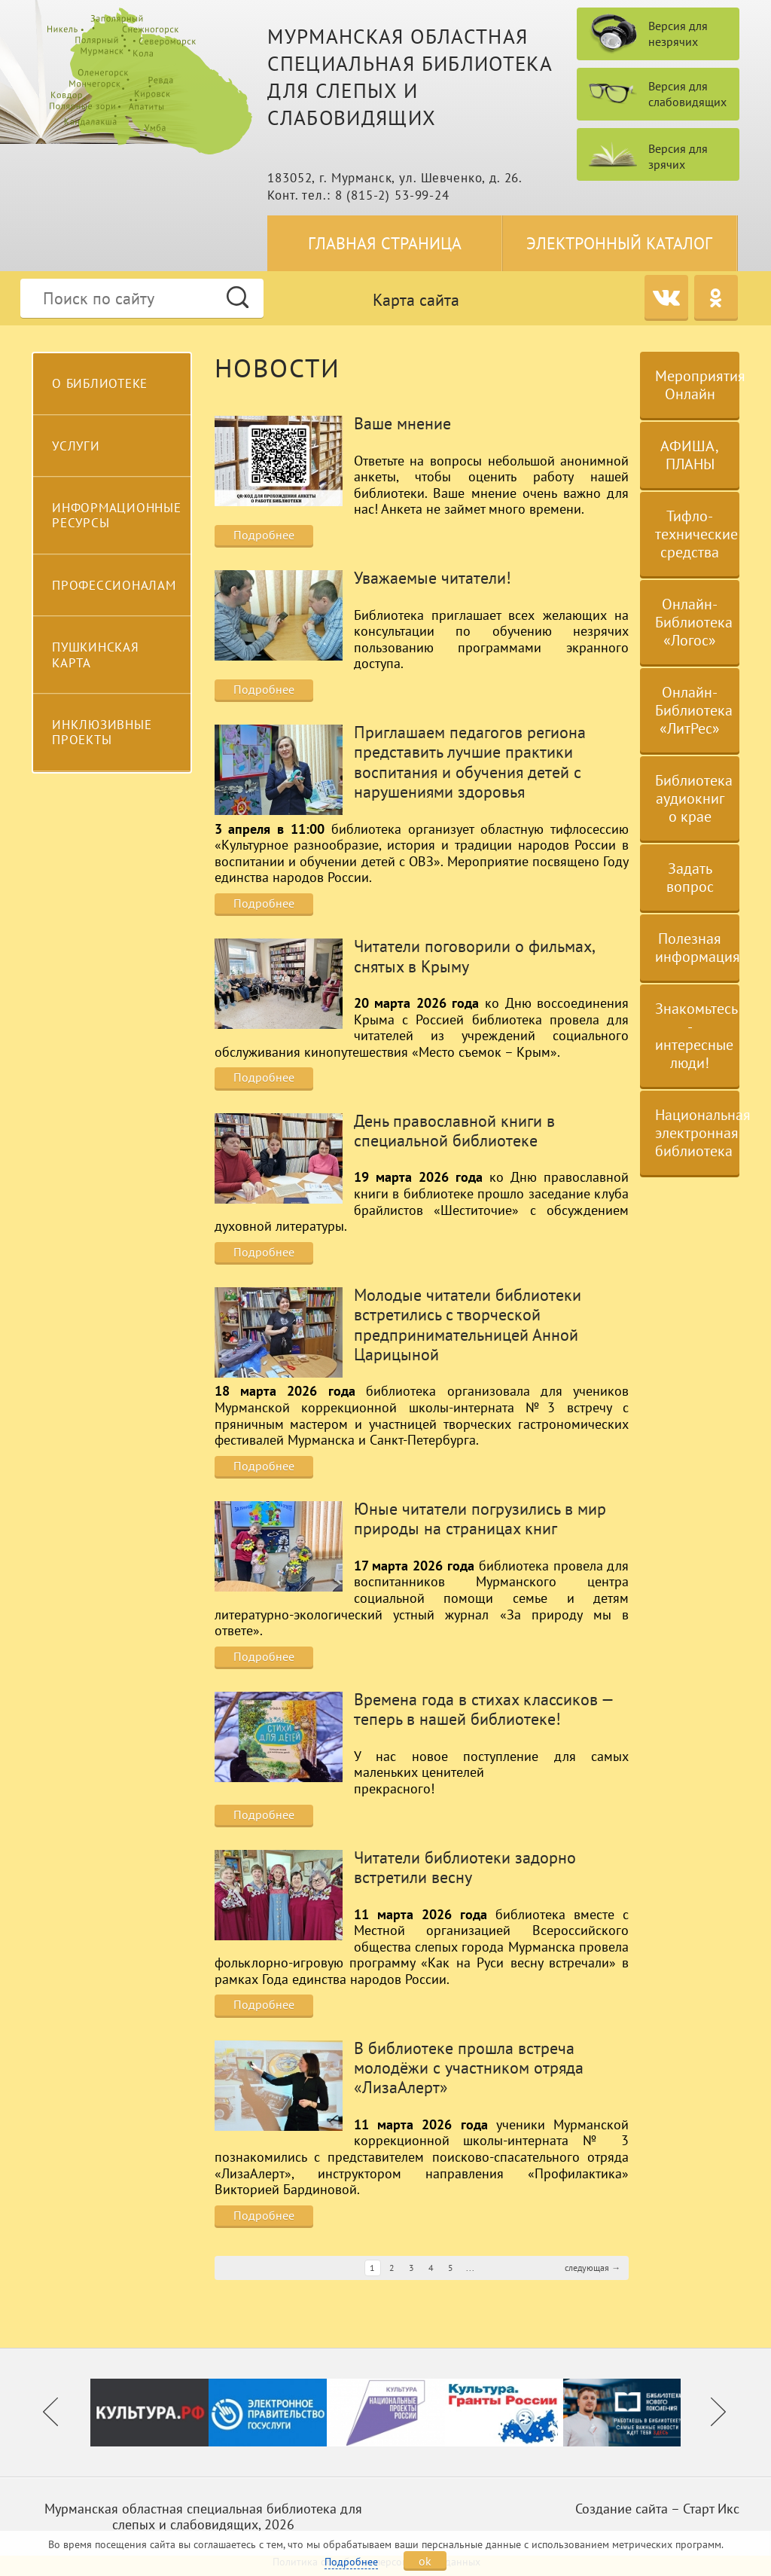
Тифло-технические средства (696, 534)
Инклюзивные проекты (101, 732)
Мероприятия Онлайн (697, 385)
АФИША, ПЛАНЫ (689, 455)
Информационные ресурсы (116, 515)
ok (425, 2560)
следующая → (592, 2267)
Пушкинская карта (95, 654)
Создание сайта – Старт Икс (657, 2508)
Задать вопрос (690, 877)
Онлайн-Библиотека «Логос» (694, 622)
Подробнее (263, 534)
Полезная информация (697, 947)
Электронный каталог (619, 243)
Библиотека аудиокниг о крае (694, 798)
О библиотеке (100, 383)
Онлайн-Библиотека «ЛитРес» (694, 710)
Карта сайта (416, 300)
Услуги (76, 446)
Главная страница (385, 243)
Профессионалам (114, 585)
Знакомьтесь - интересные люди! (696, 1036)
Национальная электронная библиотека (697, 1133)
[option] (149, 2412)
